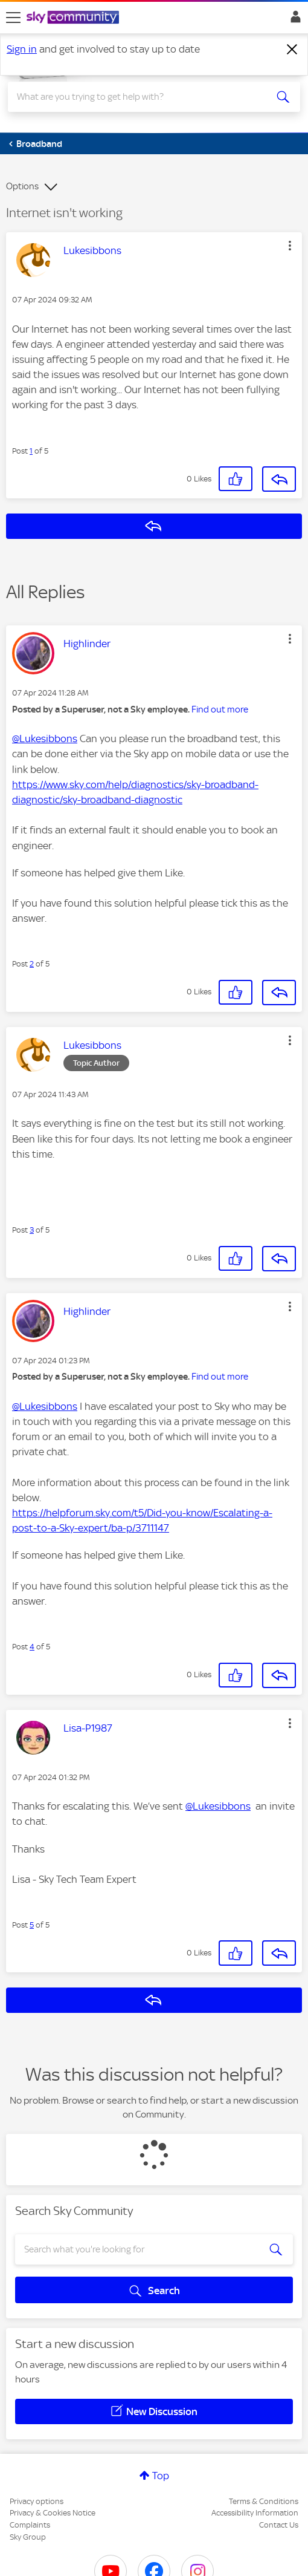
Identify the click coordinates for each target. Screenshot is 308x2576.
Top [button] (160, 2476)
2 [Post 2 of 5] (32, 963)
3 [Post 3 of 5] (32, 1229)
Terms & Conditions (263, 2501)
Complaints (30, 2524)
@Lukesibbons (44, 738)
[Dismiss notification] (292, 49)
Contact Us (278, 2524)
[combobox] (139, 97)
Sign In (293, 20)
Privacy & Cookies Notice (52, 2512)
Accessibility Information (254, 2512)
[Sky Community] (74, 18)
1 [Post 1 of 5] (31, 450)
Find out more (219, 709)
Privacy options (36, 2501)
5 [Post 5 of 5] (32, 1924)
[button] (290, 246)
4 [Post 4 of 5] (32, 1646)
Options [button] (22, 186)
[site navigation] (13, 17)
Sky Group (28, 2537)
